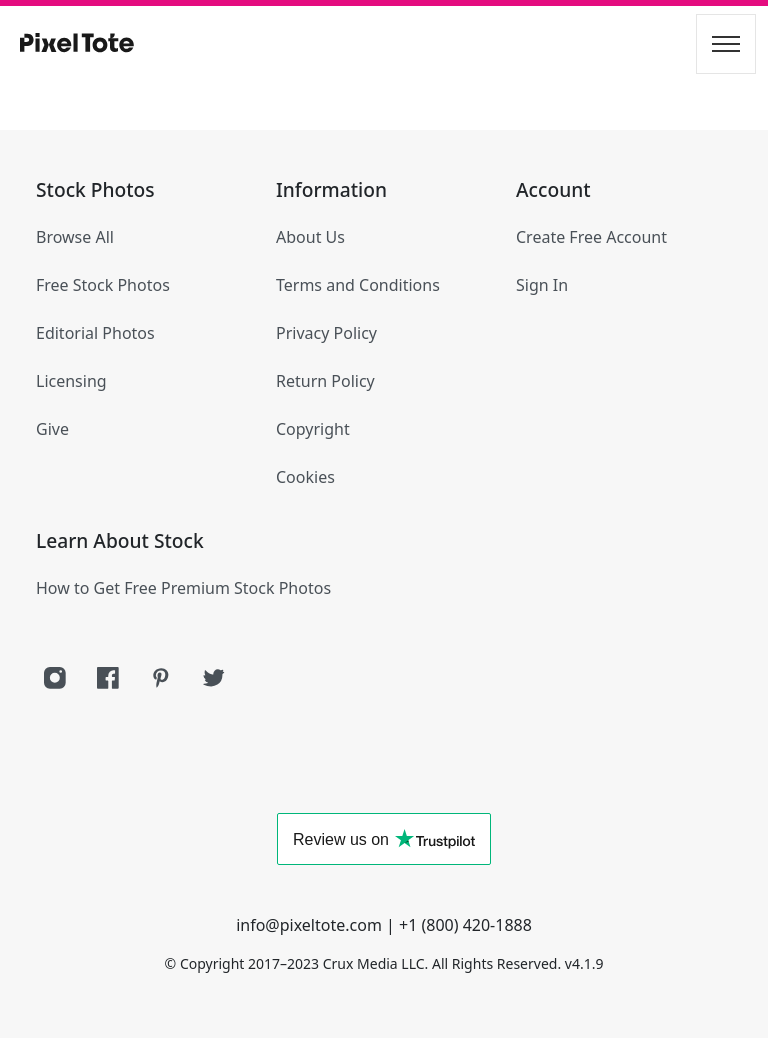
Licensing (71, 381)
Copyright (313, 429)
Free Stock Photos (103, 285)
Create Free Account (591, 237)
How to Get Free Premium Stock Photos (183, 588)
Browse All (75, 237)
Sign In (542, 285)
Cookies (305, 477)
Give (52, 429)
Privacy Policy (326, 333)
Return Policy (325, 381)
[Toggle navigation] (726, 44)
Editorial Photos (95, 333)
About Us (310, 237)
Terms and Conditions (358, 285)
